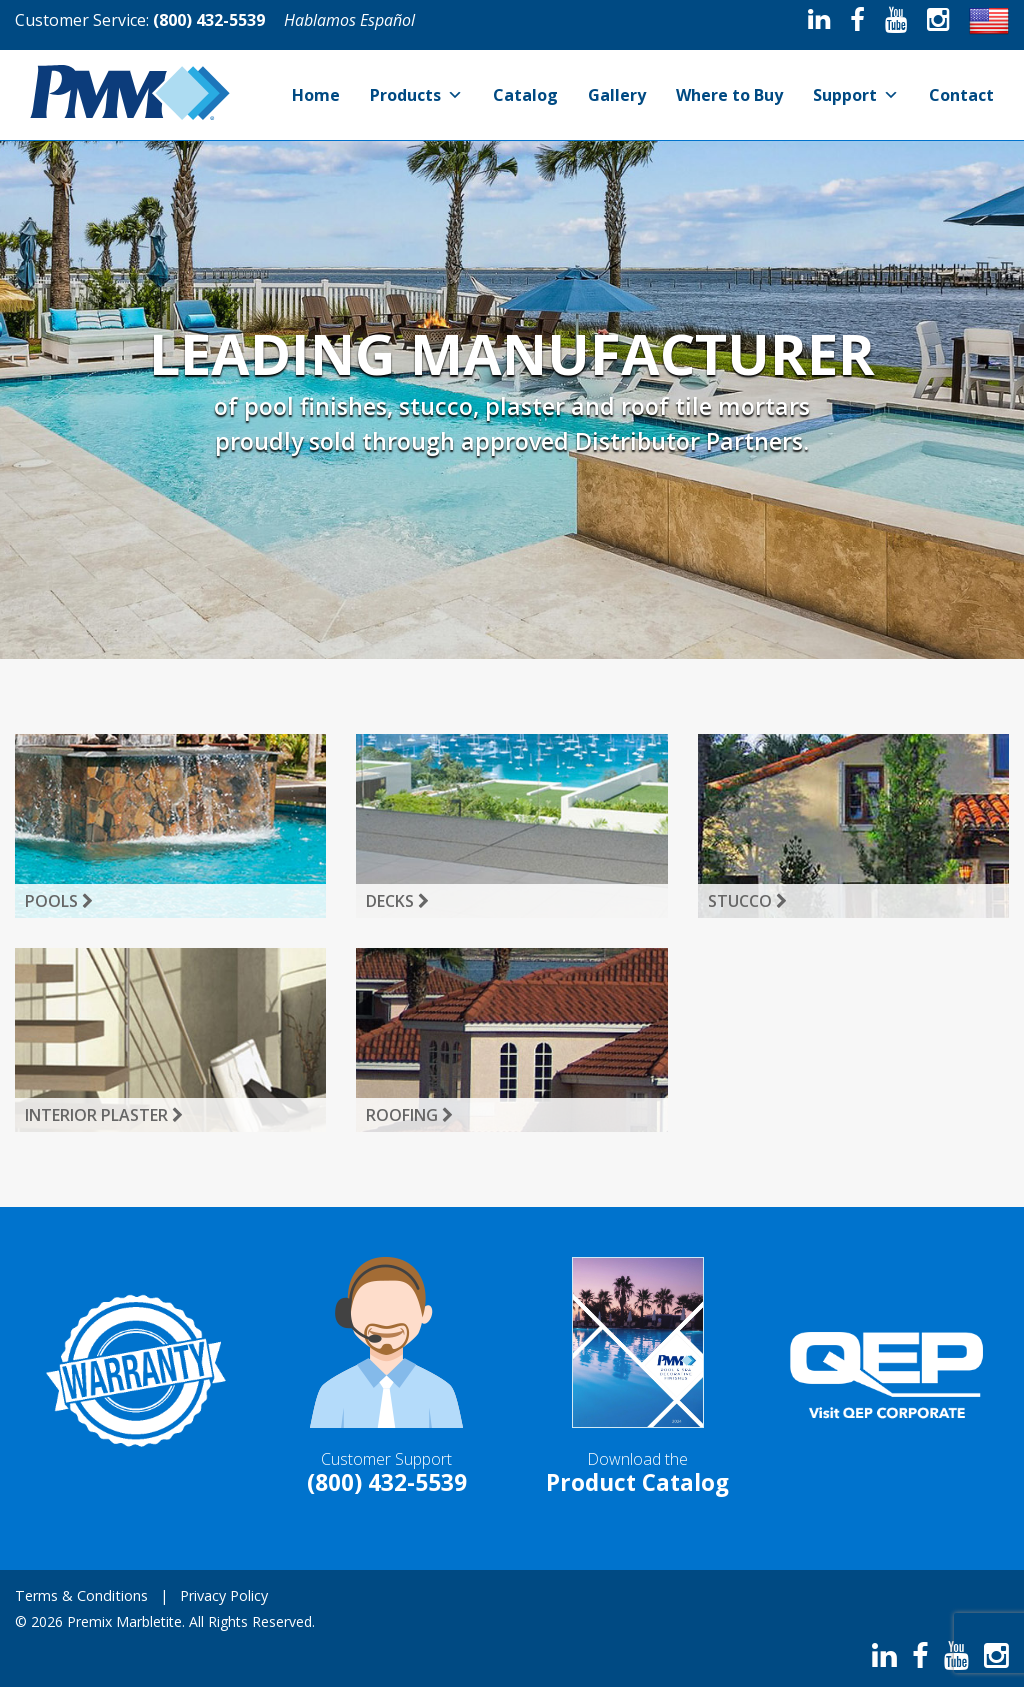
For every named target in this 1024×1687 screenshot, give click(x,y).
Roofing (409, 1115)
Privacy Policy (224, 1595)
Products (416, 95)
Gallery (617, 95)
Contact (961, 95)
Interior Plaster (104, 1115)
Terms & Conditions (81, 1595)
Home (316, 95)
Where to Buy (729, 95)
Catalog (525, 95)
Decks (397, 901)
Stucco (747, 901)
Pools (59, 901)
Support (856, 95)
